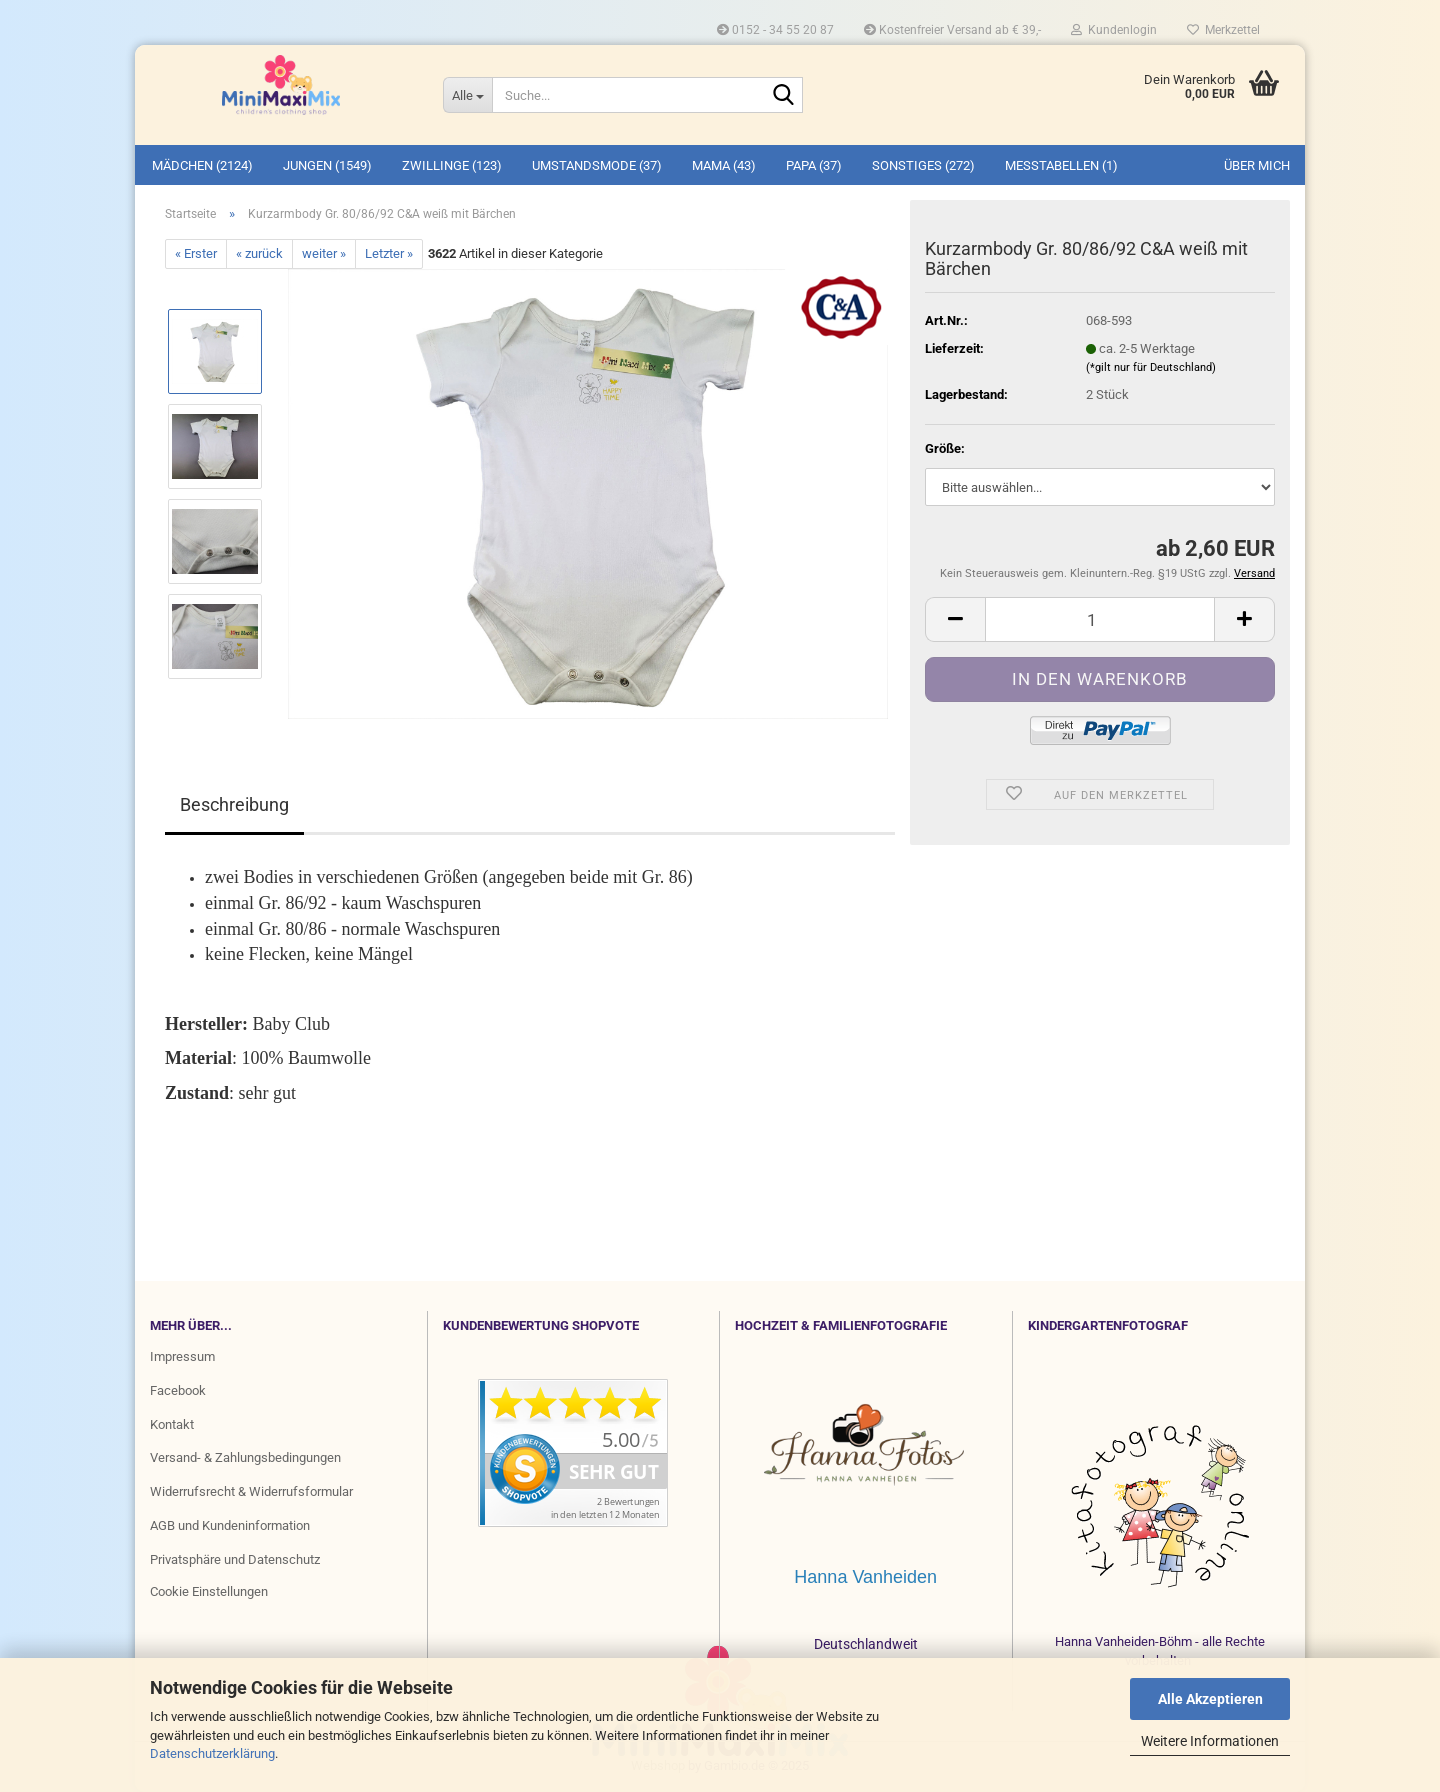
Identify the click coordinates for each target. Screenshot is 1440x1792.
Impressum (182, 1356)
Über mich (1257, 165)
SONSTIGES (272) (923, 165)
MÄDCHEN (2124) (202, 165)
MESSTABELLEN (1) (1061, 165)
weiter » (324, 253)
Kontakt (172, 1424)
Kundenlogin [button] (1114, 30)
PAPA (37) (814, 165)
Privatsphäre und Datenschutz (235, 1559)
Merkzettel (1223, 30)
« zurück (259, 253)
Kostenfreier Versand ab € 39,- (952, 30)
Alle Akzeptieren (1210, 1699)
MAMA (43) (724, 165)
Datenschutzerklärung (212, 1753)
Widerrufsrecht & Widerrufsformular (251, 1491)
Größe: (945, 448)
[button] (955, 619)
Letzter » (389, 253)
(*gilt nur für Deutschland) (1151, 367)
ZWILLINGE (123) (452, 165)
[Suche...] (467, 95)
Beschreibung (234, 804)
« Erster (196, 253)
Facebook (178, 1390)
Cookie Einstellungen (209, 1591)
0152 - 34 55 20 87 (775, 30)
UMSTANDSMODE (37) (597, 165)
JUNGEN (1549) (327, 165)
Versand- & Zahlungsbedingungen (245, 1457)
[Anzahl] (1100, 619)
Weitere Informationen (1210, 1741)
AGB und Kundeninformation (230, 1525)
